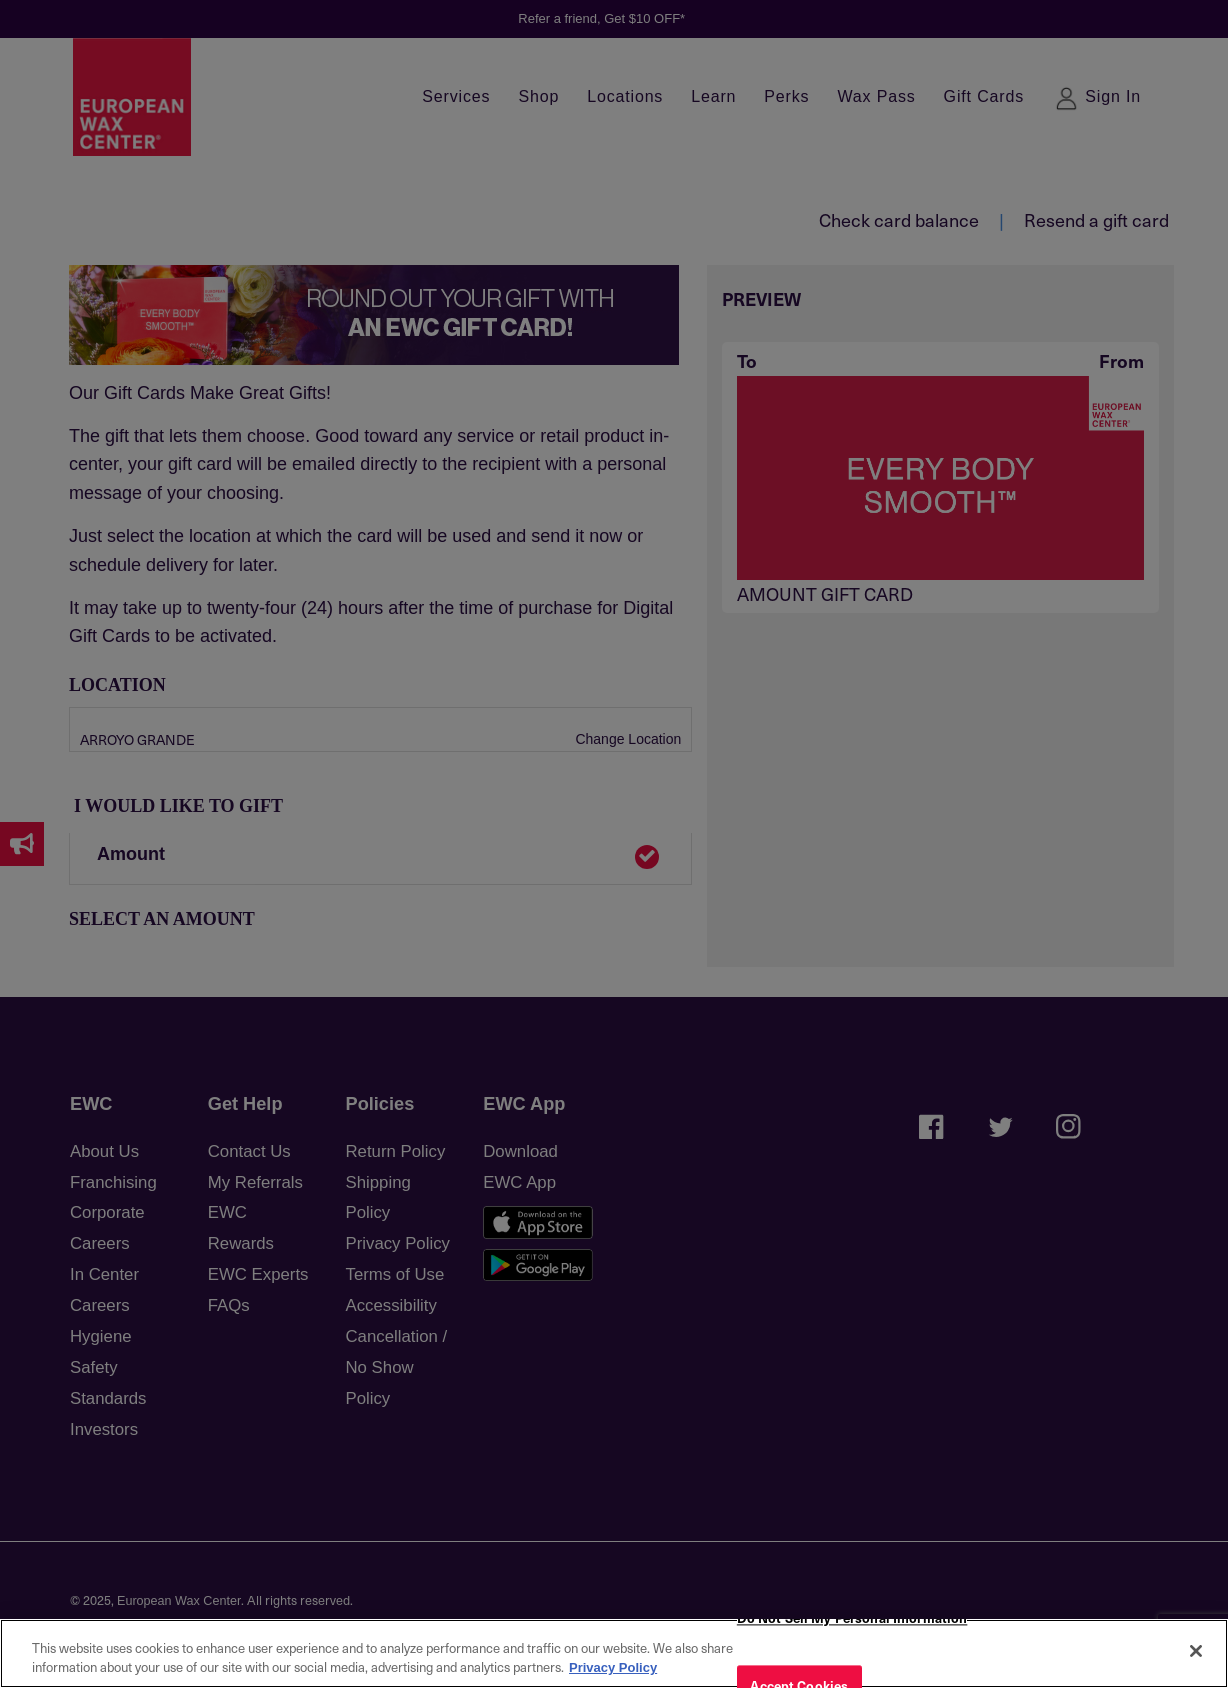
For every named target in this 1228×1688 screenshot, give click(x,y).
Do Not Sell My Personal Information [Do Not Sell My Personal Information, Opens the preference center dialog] (852, 1618)
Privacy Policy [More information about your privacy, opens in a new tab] (613, 1667)
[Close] (1196, 1651)
